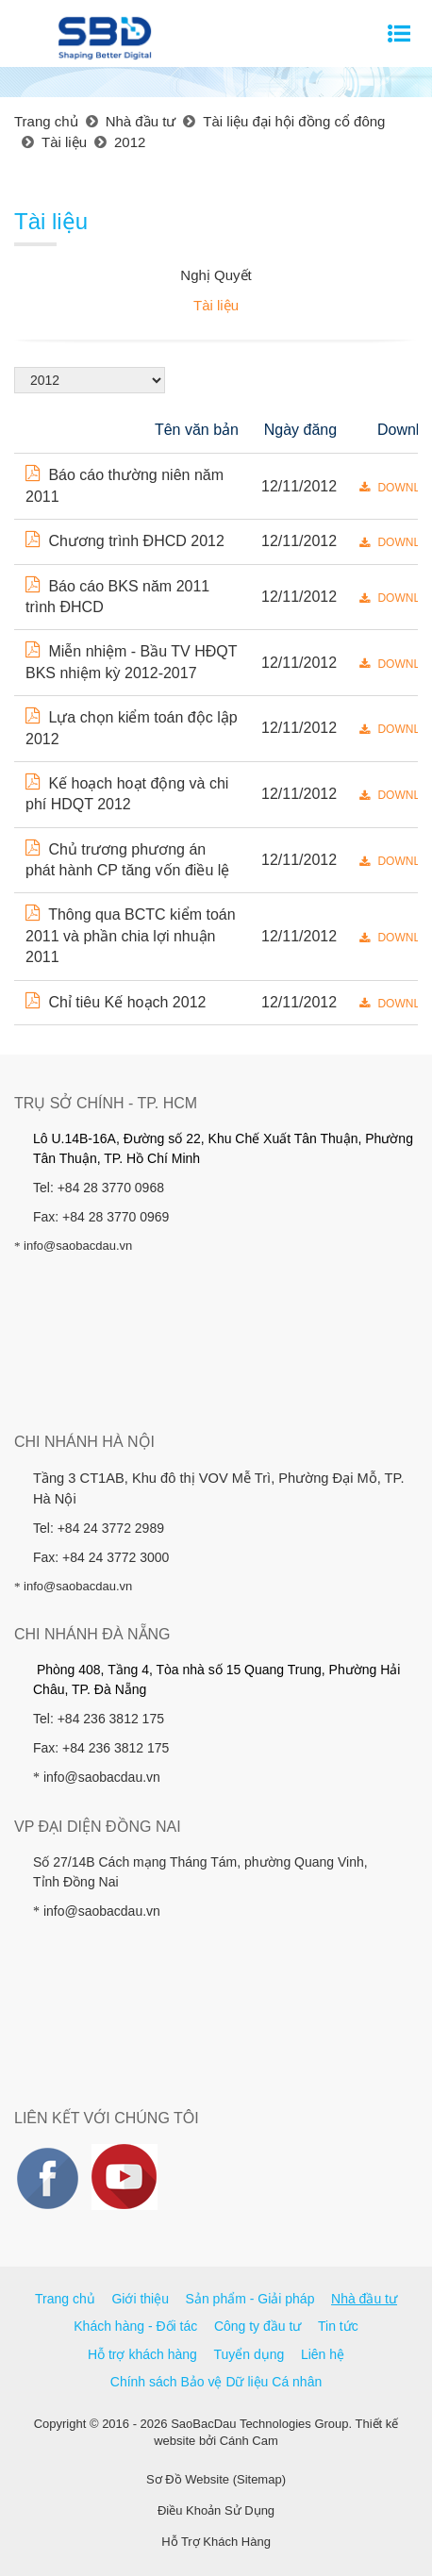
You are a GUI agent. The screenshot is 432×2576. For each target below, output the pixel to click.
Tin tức (338, 2326)
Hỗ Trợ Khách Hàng (216, 2541)
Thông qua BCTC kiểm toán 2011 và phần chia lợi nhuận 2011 (130, 935)
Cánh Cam (249, 2441)
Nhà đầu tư (364, 2298)
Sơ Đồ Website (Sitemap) (216, 2479)
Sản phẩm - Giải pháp (250, 2298)
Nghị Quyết (215, 275)
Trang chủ (65, 2298)
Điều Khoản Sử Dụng (216, 2510)
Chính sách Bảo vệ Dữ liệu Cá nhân (216, 2381)
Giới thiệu (140, 2298)
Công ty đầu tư (258, 2326)
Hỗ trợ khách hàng (142, 2354)
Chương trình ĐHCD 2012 (124, 541)
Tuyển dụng (248, 2354)
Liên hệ (322, 2354)
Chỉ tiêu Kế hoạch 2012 (115, 1002)
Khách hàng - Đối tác (135, 2326)
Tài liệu (216, 305)
